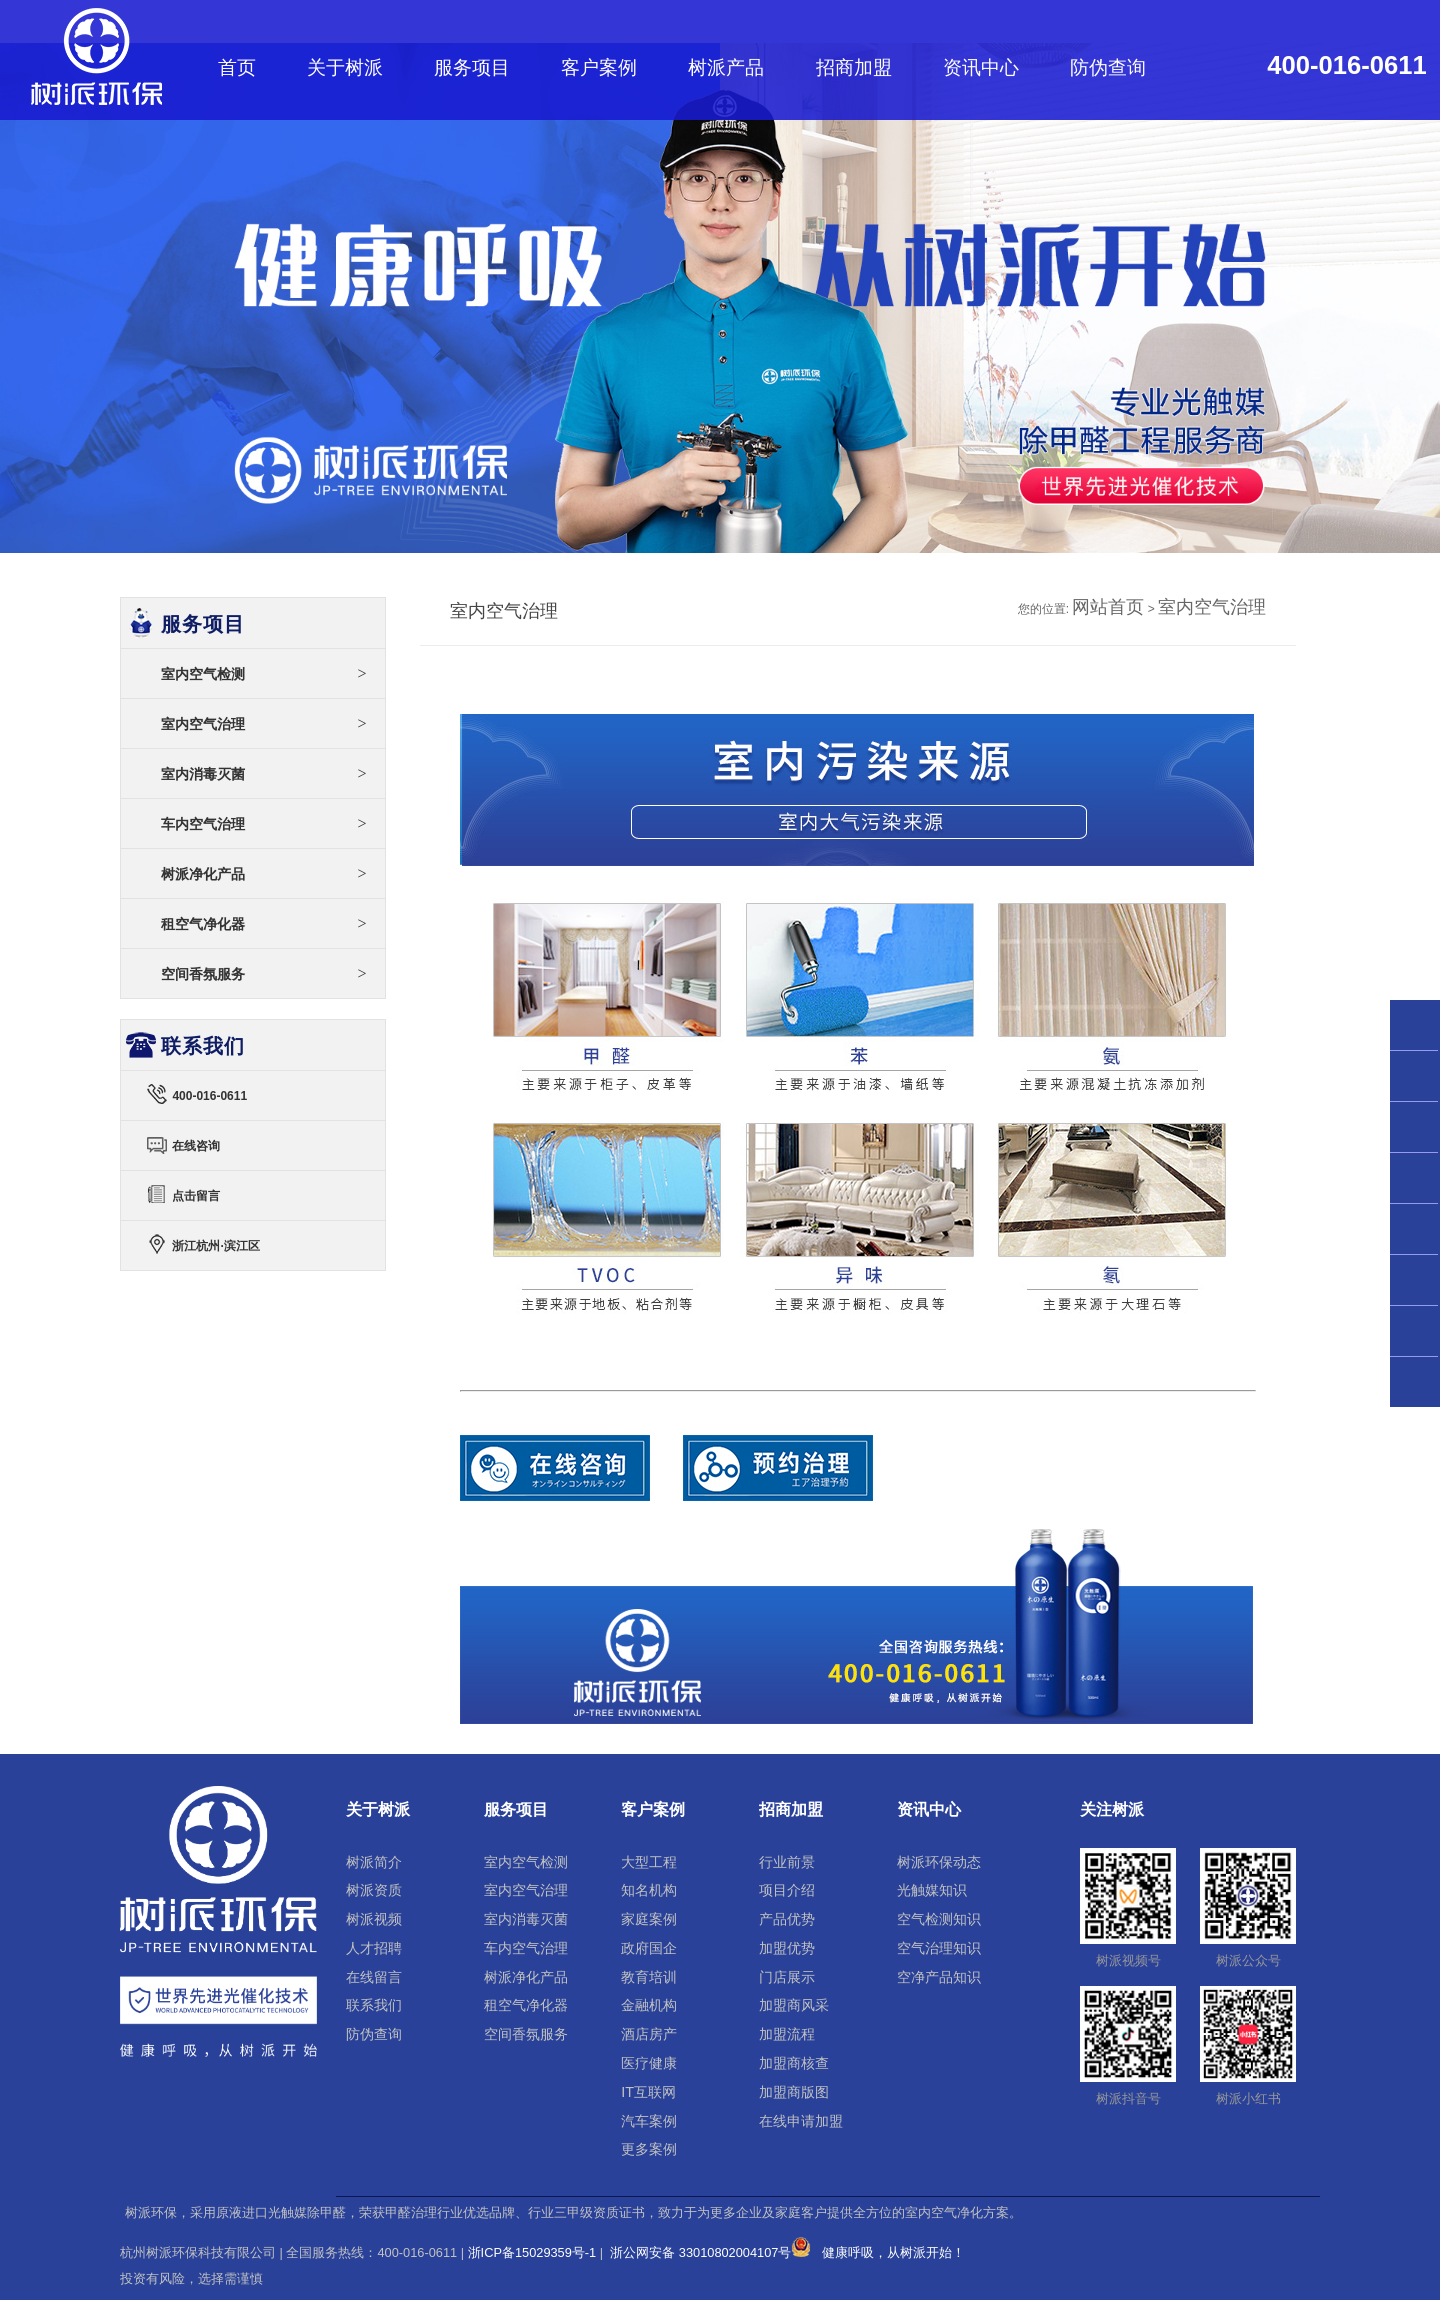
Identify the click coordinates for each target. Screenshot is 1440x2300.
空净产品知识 (939, 1977)
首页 (237, 67)
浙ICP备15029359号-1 (532, 2252)
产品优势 (787, 1919)
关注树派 (1112, 1809)
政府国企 (649, 1948)
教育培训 (649, 1977)
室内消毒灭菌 (264, 773)
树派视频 (374, 1919)
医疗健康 (649, 2063)
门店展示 (787, 1977)
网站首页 (1108, 607)
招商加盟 (854, 67)
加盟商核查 (794, 2063)
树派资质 (374, 1890)
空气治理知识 (939, 1948)
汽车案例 (649, 2121)
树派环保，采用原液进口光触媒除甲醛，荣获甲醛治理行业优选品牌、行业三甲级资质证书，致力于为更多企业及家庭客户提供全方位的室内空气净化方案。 (573, 2213)
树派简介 (374, 1862)
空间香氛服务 (264, 973)
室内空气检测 (264, 673)
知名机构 (649, 1890)
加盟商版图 (794, 2092)
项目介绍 (787, 1890)
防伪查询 (1108, 67)
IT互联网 (648, 2092)
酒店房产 (649, 2034)
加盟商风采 (794, 2005)
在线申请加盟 (801, 2121)
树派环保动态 (939, 1862)
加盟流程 (787, 2034)
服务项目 (472, 67)
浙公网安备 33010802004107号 (709, 2252)
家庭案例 (649, 1919)
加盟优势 (787, 1948)
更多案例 (649, 2149)
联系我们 (374, 2005)
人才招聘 (374, 1948)
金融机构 (649, 2005)
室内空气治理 (1212, 607)
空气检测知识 (939, 1919)
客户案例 (599, 67)
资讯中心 (981, 67)
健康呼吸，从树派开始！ (893, 2252)
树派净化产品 (264, 873)
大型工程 (649, 1862)
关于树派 (345, 67)
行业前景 (787, 1862)
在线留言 (374, 1977)
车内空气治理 (264, 823)
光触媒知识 (932, 1890)
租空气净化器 (264, 923)
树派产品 (726, 67)
